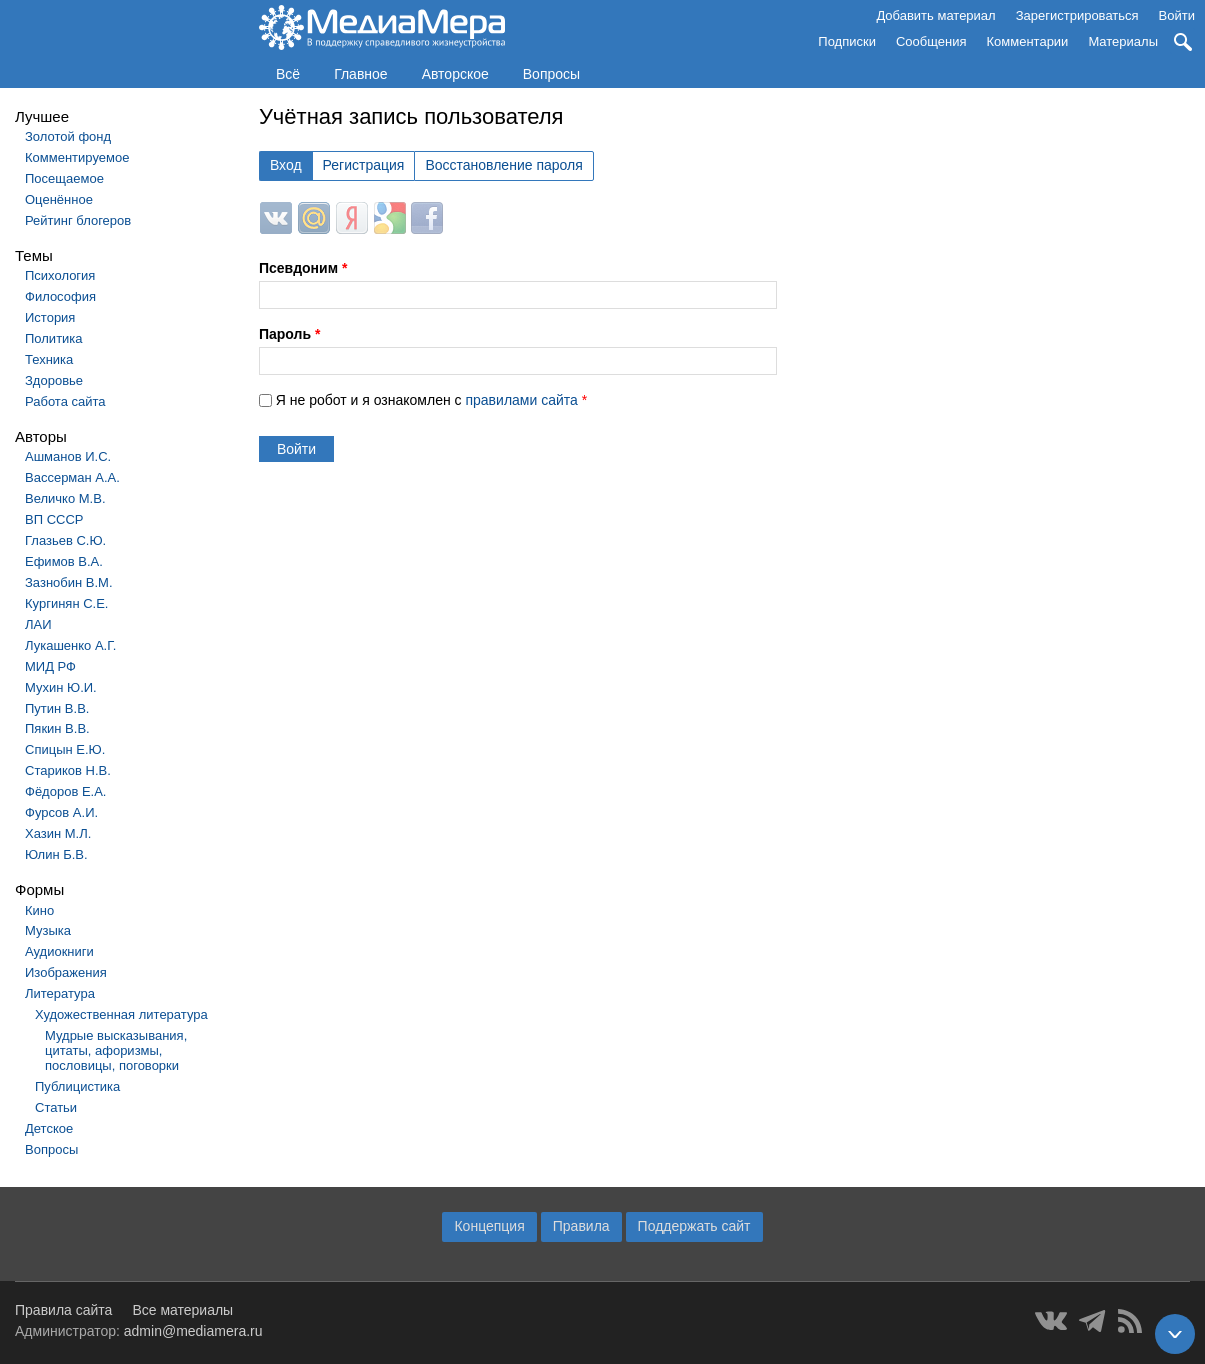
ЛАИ (38, 624)
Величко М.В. (65, 498)
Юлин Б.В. (56, 854)
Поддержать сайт (694, 1226)
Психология (60, 275)
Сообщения (931, 41)
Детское (49, 1128)
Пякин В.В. (57, 728)
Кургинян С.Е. (66, 603)
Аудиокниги (59, 951)
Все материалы (182, 1310)
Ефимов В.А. (64, 561)
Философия (60, 296)
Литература (60, 993)
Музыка (48, 930)
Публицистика (77, 1086)
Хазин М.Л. (58, 833)
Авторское (455, 74)
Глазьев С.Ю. (65, 540)
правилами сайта (521, 400)
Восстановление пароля (503, 165)
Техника (49, 359)
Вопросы (551, 74)
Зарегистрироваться (1077, 15)
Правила (581, 1226)
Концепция (489, 1226)
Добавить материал (935, 15)
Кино (39, 910)
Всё (288, 74)
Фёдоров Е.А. (65, 791)
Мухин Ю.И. (61, 687)
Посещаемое (64, 178)
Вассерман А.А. (72, 477)
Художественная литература (121, 1014)
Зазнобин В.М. (69, 582)
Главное (361, 74)
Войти (1177, 15)
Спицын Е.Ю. (65, 749)
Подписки (847, 41)
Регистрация (364, 165)
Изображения (66, 972)
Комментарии (1028, 41)
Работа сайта (65, 401)
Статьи (56, 1107)
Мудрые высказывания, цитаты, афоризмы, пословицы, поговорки (116, 1050)
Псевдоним (303, 268)
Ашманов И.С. (68, 456)
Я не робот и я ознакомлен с (431, 400)
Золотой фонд (68, 136)
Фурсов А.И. (61, 812)
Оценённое (59, 199)
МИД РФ (50, 666)
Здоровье (54, 380)
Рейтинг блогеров (78, 220)
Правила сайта (63, 1310)
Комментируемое (77, 157)
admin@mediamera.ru (193, 1331)
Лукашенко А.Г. (70, 645)
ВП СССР (54, 519)
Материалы (1123, 41)
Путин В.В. (57, 708)
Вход (286, 165)
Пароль (289, 334)
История (50, 317)
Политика (54, 338)
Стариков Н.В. (68, 770)
